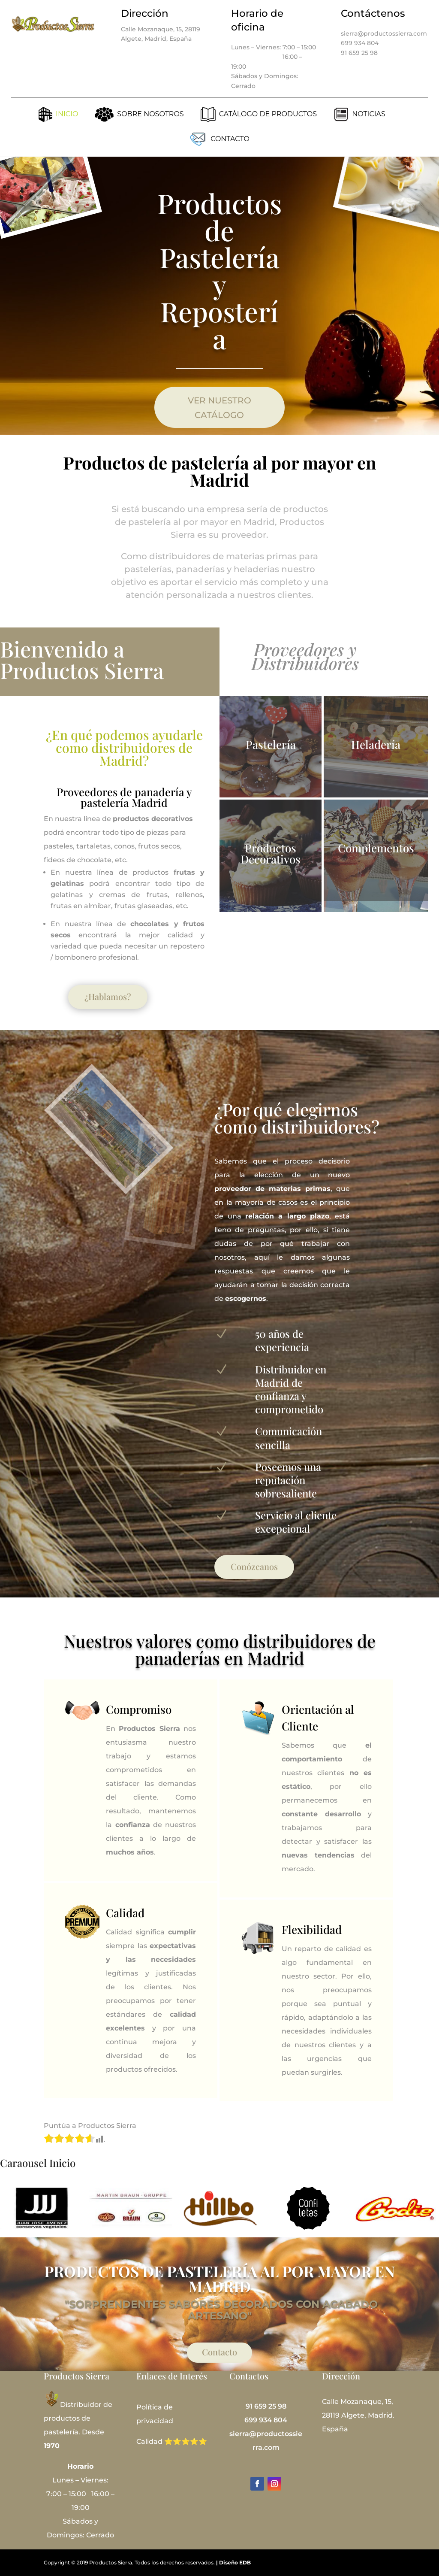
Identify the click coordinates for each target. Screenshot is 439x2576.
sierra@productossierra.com (384, 33)
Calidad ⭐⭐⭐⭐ (167, 2441)
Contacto (219, 2352)
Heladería (375, 744)
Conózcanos (254, 1566)
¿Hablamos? (107, 996)
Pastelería (271, 744)
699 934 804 (360, 43)
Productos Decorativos (271, 853)
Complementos (376, 847)
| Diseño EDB (233, 2562)
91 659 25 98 (359, 53)
